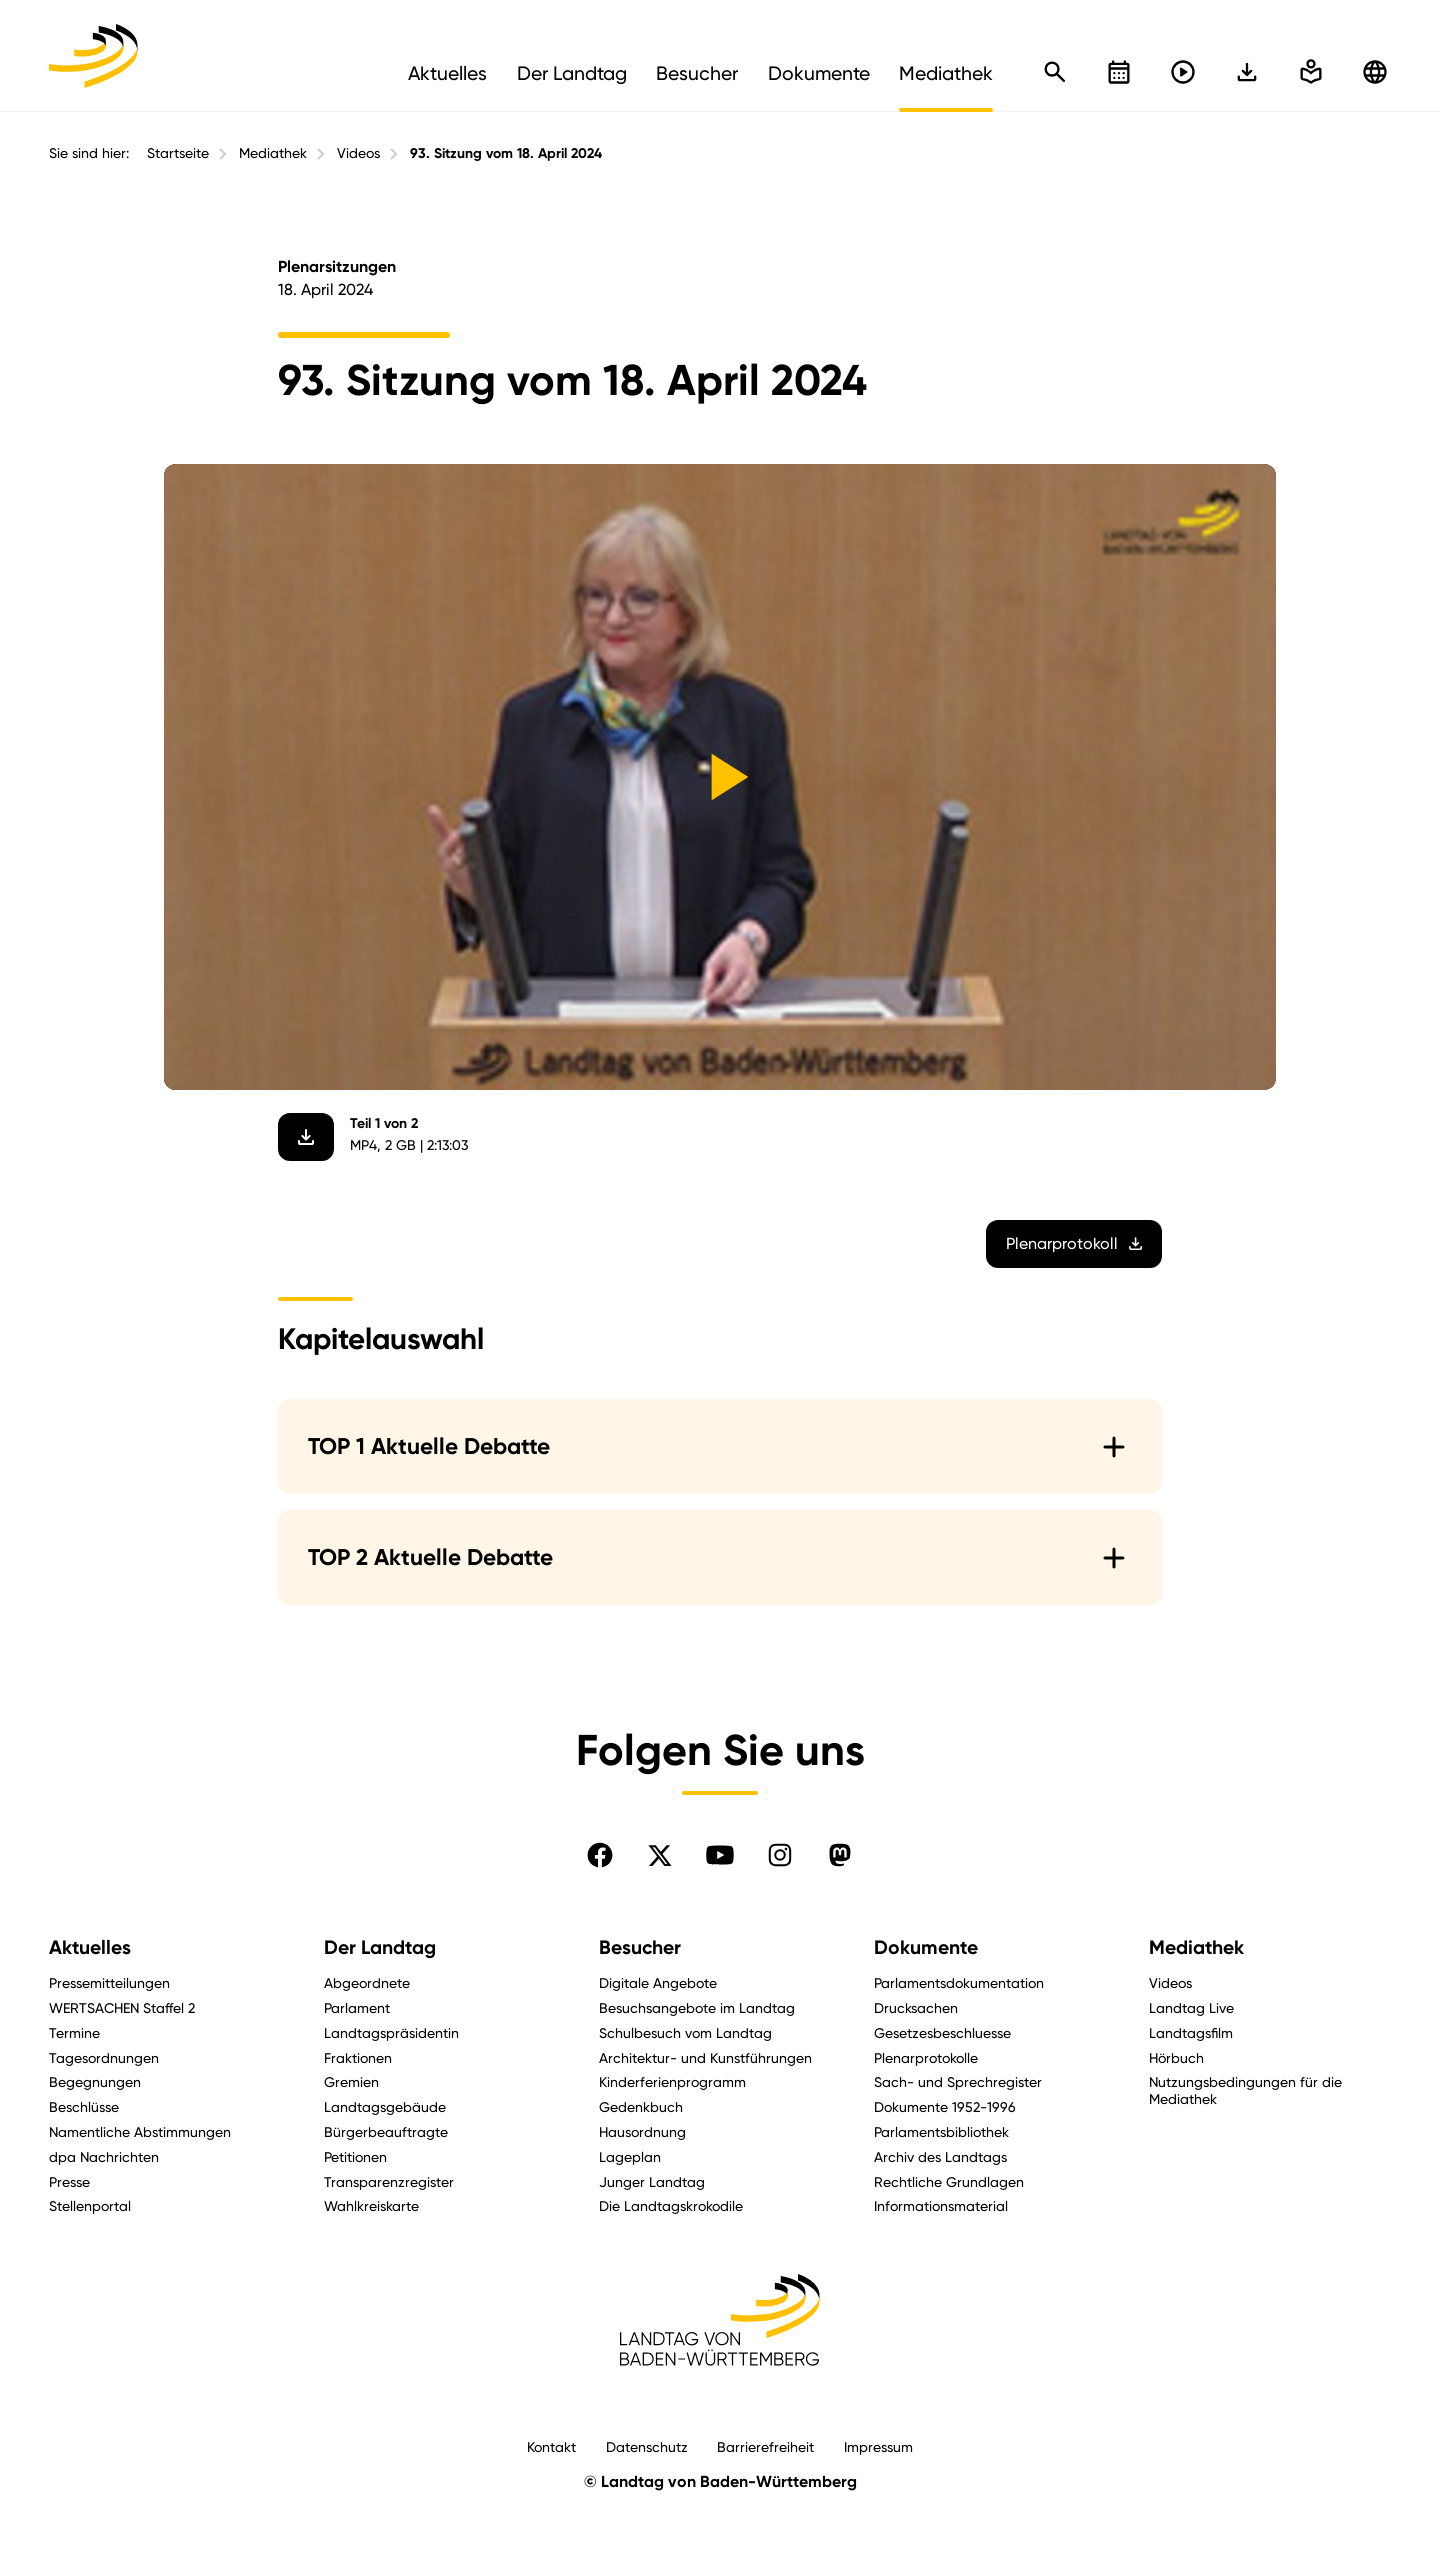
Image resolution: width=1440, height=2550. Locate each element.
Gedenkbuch (641, 2106)
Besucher (640, 1947)
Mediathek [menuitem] (946, 73)
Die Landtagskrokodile (671, 2205)
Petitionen (355, 2156)
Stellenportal (90, 2205)
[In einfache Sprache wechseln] (1247, 72)
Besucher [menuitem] (697, 73)
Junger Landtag (652, 2181)
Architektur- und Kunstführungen (705, 2057)
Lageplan (630, 2156)
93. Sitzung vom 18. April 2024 (506, 153)
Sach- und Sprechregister (958, 2081)
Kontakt (551, 2446)
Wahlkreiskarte (371, 2205)
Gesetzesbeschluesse (942, 2032)
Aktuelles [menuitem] (447, 73)
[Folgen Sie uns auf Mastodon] (840, 1855)
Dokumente (926, 1947)
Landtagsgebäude (385, 2106)
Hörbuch (1176, 2057)
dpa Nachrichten (104, 2156)
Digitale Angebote (658, 1982)
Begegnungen (95, 2081)
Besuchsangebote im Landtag (697, 2007)
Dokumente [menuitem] (819, 73)
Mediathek (273, 153)
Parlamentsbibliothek (941, 2131)
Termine (74, 2032)
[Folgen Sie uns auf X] (660, 1855)
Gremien (351, 2081)
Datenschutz (647, 2446)
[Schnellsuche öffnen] (1055, 72)
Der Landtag (380, 1947)
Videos (358, 153)
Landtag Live (1191, 2007)
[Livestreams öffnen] (1183, 72)
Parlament (357, 2007)
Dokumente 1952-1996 (945, 2106)
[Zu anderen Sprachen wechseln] (1375, 72)
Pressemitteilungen (109, 1982)
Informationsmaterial (941, 2205)
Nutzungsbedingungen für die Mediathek (1245, 2090)
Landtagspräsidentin (391, 2032)
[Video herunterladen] (306, 1137)
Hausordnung (642, 2131)
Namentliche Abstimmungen (140, 2131)
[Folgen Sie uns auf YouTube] (720, 1855)
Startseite (178, 153)
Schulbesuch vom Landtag (685, 2032)
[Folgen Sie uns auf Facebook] (600, 1855)
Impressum (878, 2446)
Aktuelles (90, 1947)
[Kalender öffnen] (1119, 72)
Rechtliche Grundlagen (949, 2181)
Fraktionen (358, 2057)
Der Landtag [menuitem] (572, 73)
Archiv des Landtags (940, 2156)
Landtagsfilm (1191, 2032)
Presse (69, 2181)
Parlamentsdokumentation (959, 1982)
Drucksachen (916, 2007)
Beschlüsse (84, 2106)
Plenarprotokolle (926, 2057)
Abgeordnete (367, 1982)
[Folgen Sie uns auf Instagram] (780, 1855)
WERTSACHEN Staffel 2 (122, 2007)
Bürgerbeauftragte (386, 2131)
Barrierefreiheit (765, 2446)
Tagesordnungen (104, 2057)
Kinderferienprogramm (672, 2081)
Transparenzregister (389, 2181)
